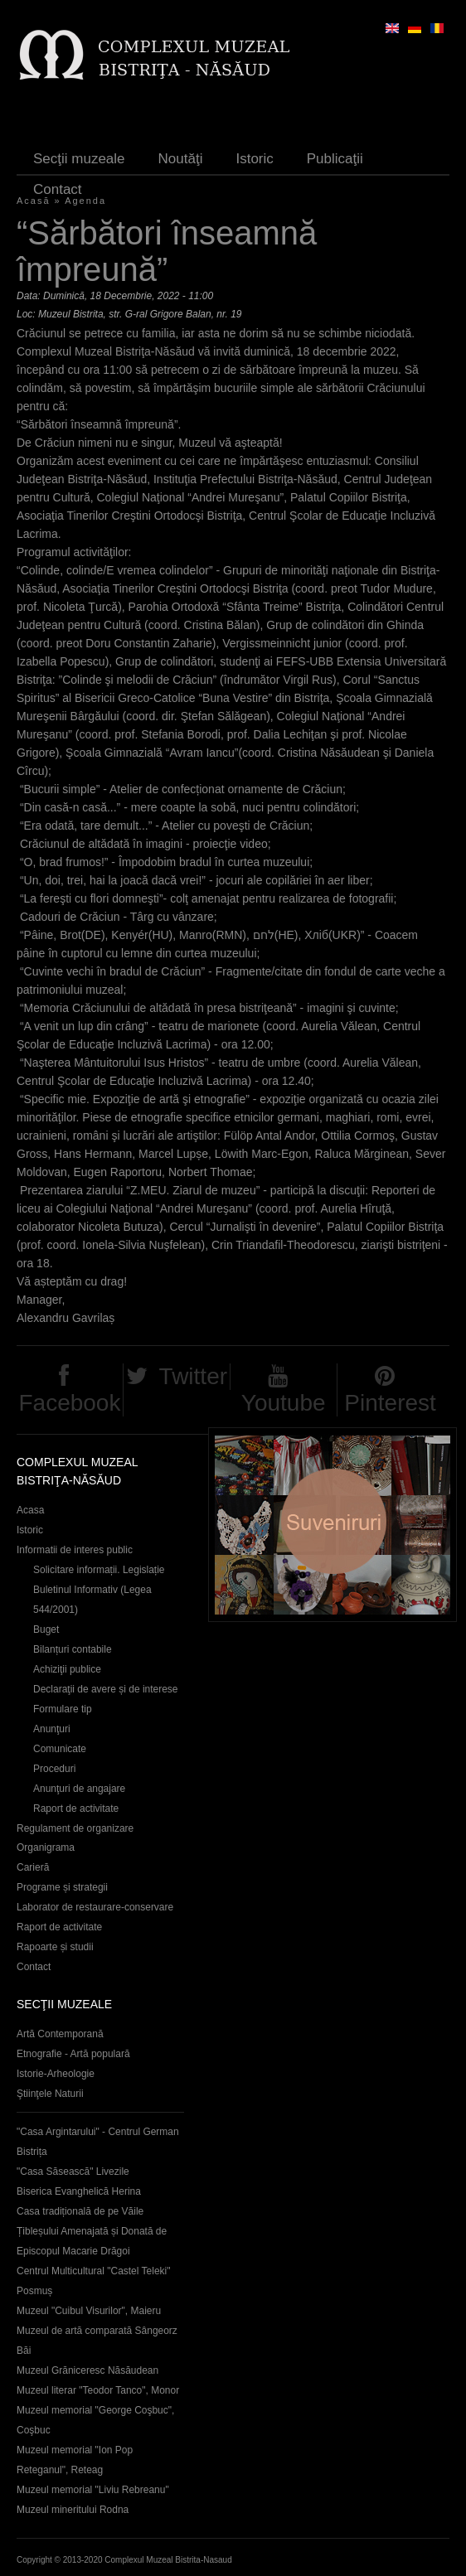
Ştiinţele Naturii (50, 2093)
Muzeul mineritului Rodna (73, 2509)
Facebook (69, 1403)
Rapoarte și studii (55, 1947)
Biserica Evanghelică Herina (79, 2191)
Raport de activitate (76, 1808)
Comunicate (59, 1749)
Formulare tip (62, 1709)
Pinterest (390, 1403)
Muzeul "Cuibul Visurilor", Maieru (89, 2311)
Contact (57, 189)
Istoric (254, 159)
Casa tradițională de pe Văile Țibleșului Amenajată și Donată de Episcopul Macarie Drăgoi (92, 2231)
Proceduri (54, 1769)
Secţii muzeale (79, 159)
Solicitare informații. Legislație (99, 1570)
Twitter (193, 1376)
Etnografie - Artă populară (73, 2054)
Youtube (283, 1403)
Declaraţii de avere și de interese (105, 1689)
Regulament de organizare (75, 1828)
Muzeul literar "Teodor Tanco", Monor (98, 2390)
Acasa (30, 1510)
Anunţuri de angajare (79, 1788)
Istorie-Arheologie (56, 2074)
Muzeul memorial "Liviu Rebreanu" (93, 2490)
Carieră (33, 1867)
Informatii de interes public (75, 1550)
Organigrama (46, 1847)
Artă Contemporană (60, 2034)
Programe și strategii (62, 1887)
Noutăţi (180, 159)
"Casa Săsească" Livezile (73, 2171)
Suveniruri (332, 1524)
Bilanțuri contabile (72, 1649)
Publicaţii (335, 159)
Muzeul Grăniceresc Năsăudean (87, 2370)
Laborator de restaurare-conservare (95, 1907)
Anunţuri (51, 1729)
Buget (46, 1629)
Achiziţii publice (67, 1669)
